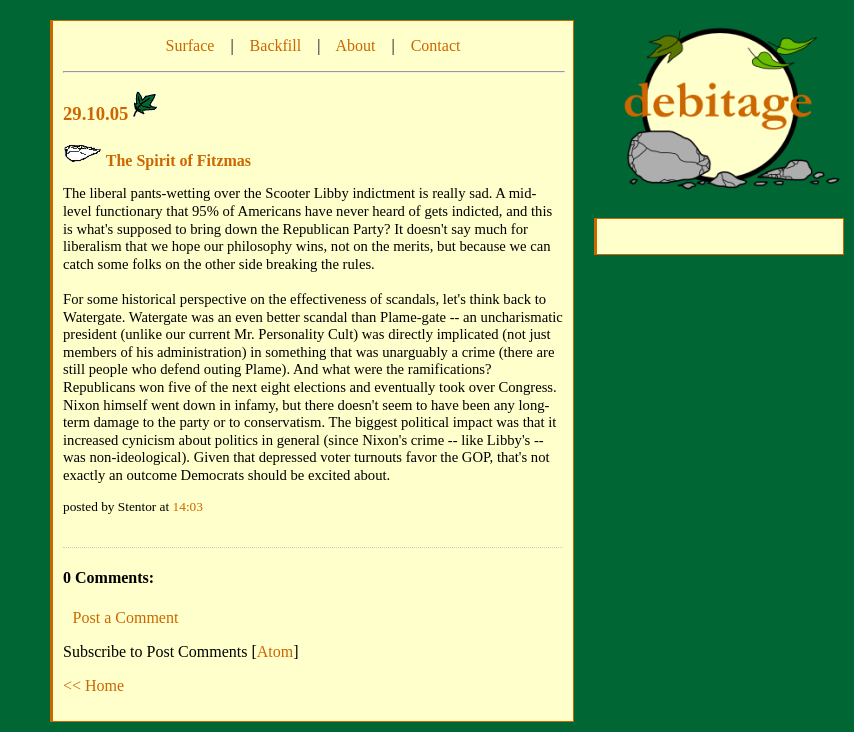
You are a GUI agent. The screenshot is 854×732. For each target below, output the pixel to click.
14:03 (188, 506)
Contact (436, 45)
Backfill (276, 45)
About (355, 45)
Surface (190, 45)
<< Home (93, 685)
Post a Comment (126, 617)
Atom (275, 651)
